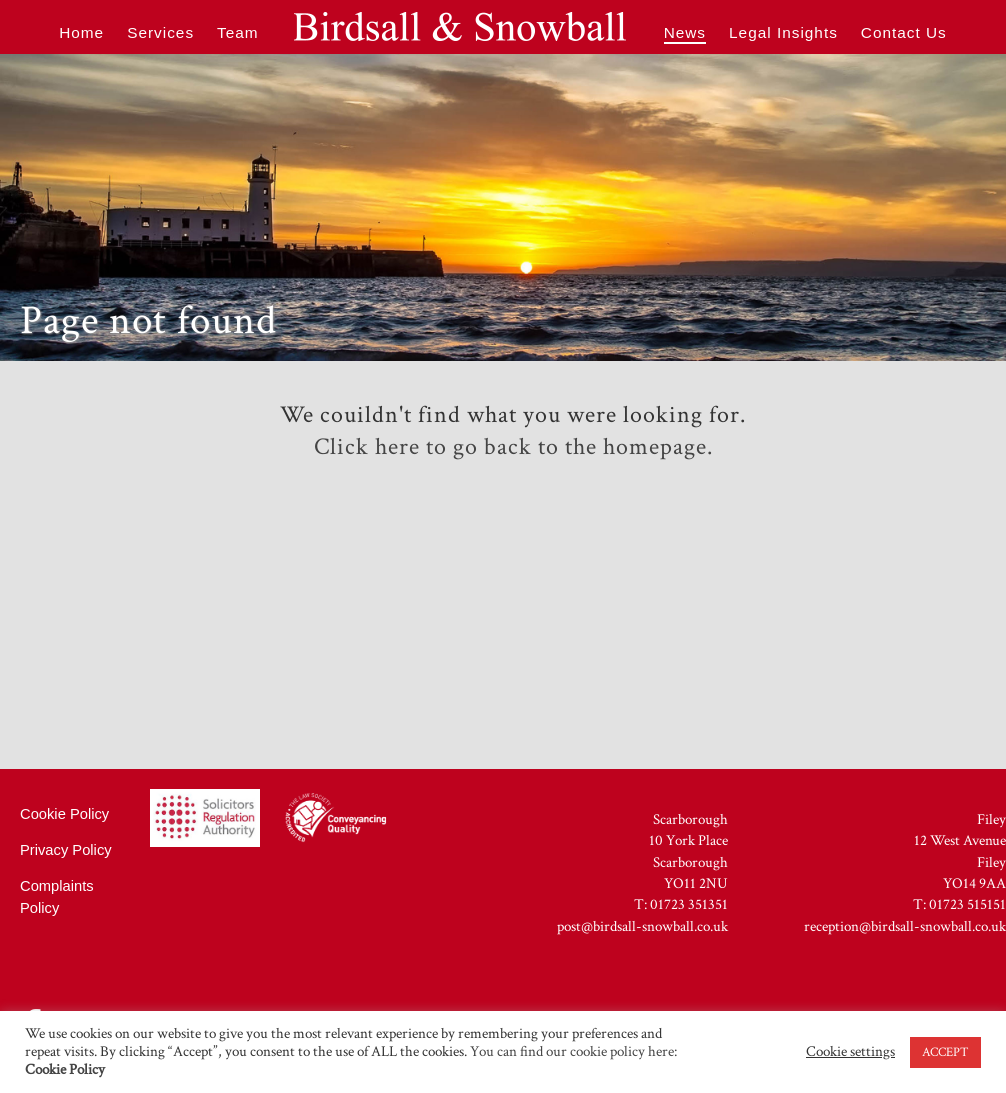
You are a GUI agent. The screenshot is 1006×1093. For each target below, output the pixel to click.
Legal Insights (783, 32)
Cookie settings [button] (850, 1052)
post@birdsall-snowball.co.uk (642, 926)
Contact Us (904, 32)
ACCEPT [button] (945, 1052)
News (685, 32)
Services (160, 32)
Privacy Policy (66, 850)
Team (238, 32)
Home (81, 32)
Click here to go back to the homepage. (513, 447)
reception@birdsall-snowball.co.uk (905, 926)
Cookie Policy (64, 814)
